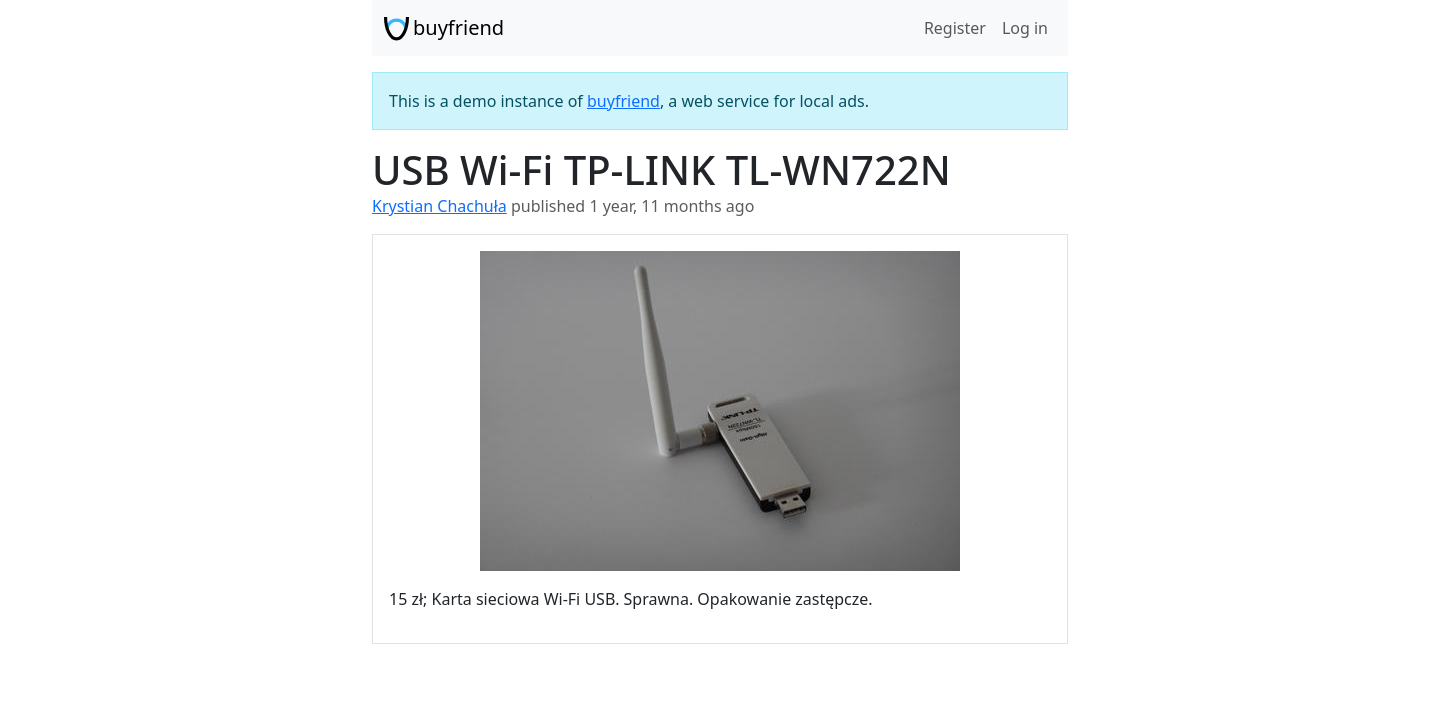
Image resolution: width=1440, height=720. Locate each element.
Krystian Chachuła (439, 206)
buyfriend (444, 28)
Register (955, 28)
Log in (1025, 28)
